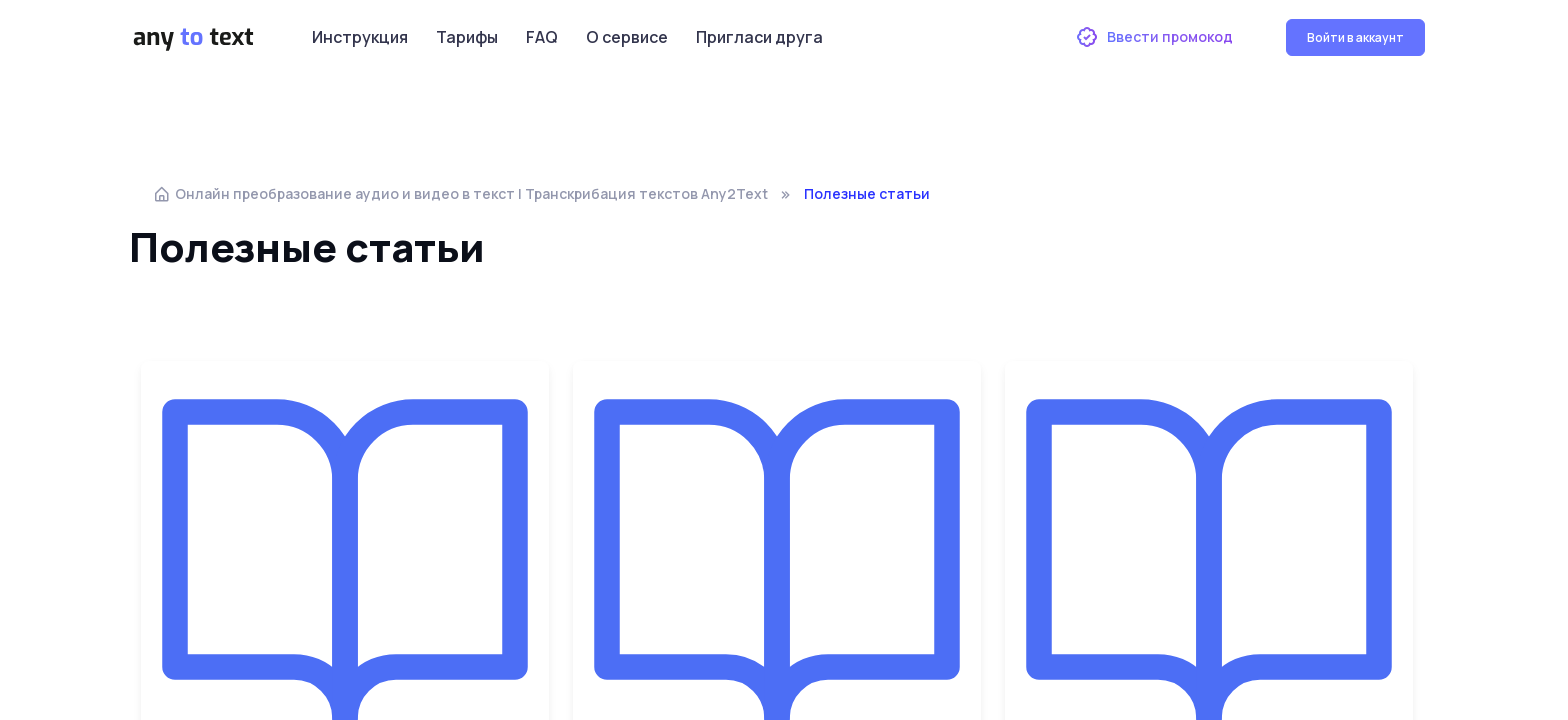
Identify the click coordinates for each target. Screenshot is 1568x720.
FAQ (542, 37)
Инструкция (360, 37)
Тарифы (467, 37)
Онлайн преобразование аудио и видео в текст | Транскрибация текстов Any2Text (460, 193)
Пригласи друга (759, 37)
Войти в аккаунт (1355, 37)
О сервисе (627, 37)
